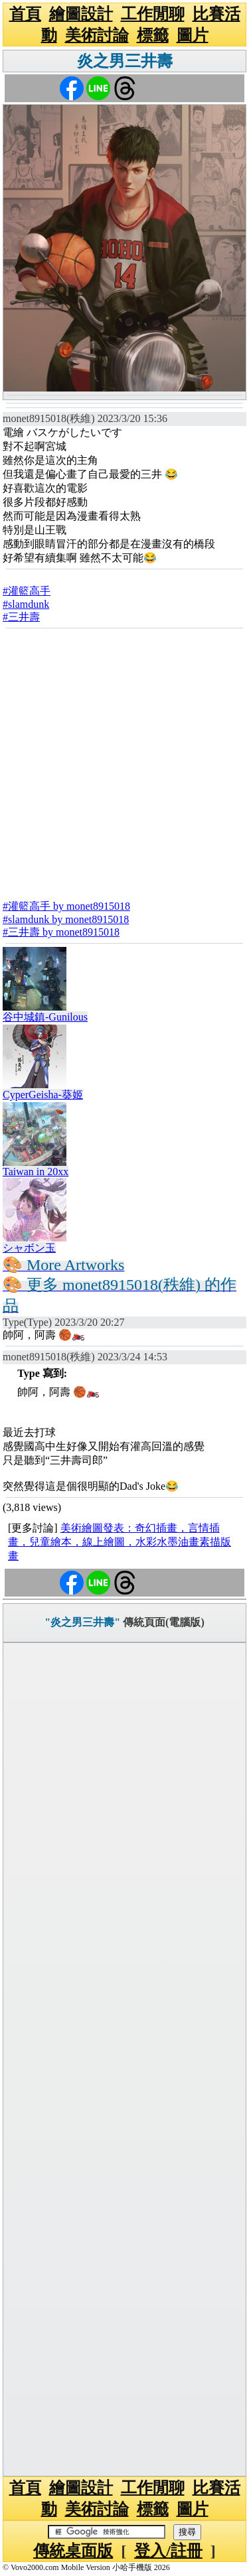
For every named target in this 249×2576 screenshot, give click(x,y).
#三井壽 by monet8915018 (61, 932)
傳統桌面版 (73, 2550)
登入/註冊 (168, 2550)
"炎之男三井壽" (82, 1622)
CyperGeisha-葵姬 (43, 1094)
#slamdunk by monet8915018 (66, 919)
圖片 (192, 35)
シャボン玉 (29, 1247)
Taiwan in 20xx (35, 1171)
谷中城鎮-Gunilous (45, 1017)
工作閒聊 (153, 14)
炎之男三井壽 (125, 61)
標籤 (153, 35)
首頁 (25, 14)
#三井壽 (21, 616)
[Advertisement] (124, 760)
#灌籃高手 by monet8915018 (66, 906)
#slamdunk (26, 604)
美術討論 (97, 35)
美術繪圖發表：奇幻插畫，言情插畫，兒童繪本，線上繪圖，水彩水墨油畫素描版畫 (119, 1541)
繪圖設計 (81, 14)
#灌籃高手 (26, 591)
